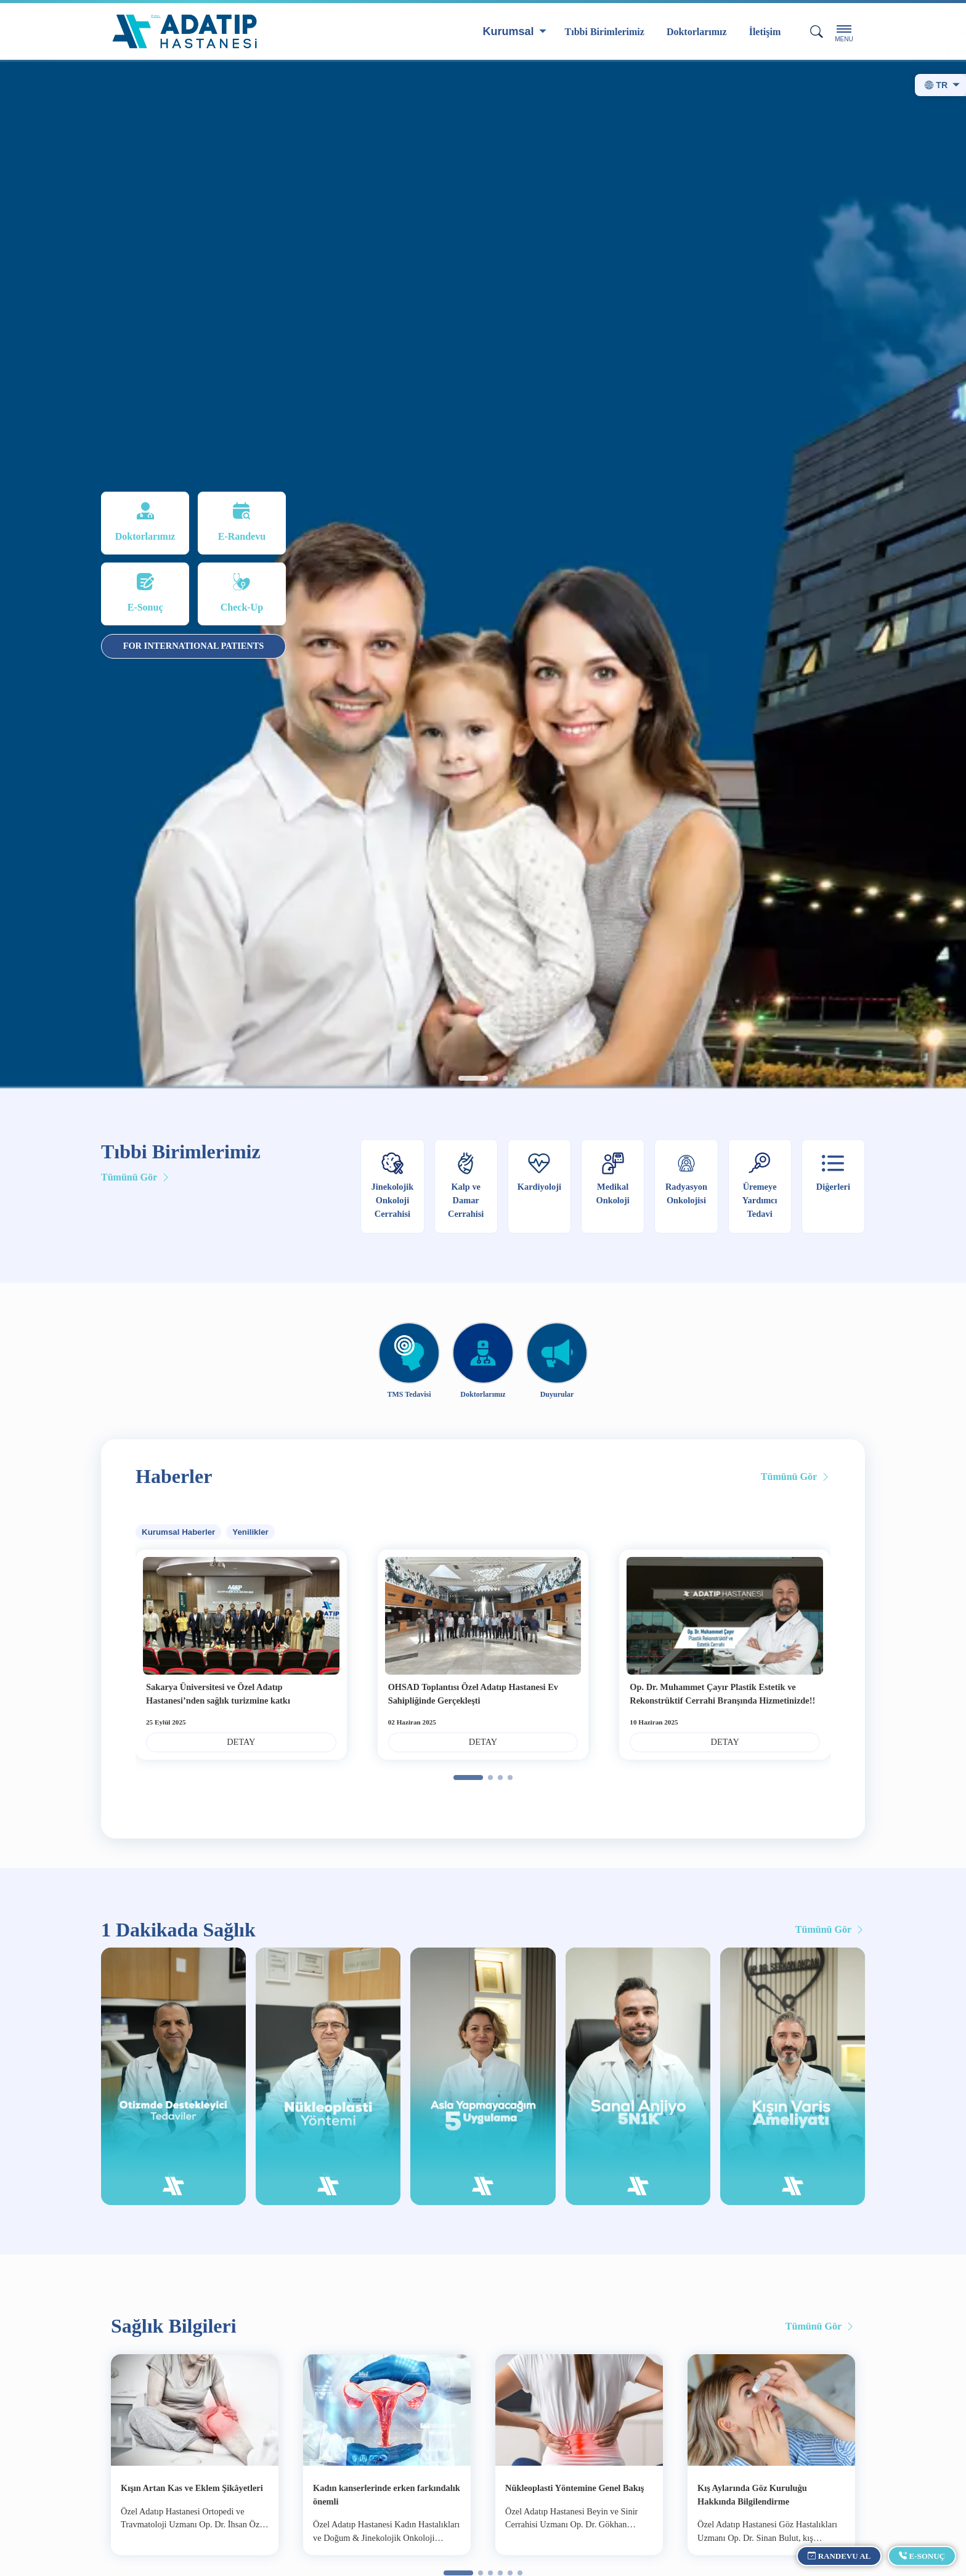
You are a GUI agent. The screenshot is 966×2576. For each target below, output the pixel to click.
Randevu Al (839, 2556)
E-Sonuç (922, 2556)
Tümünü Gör (136, 1177)
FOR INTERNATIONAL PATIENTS (193, 646)
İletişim (765, 31)
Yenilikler (250, 1532)
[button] (473, 1078)
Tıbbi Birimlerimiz (604, 31)
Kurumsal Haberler (178, 1532)
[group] (483, 575)
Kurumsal (508, 31)
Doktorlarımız (697, 31)
